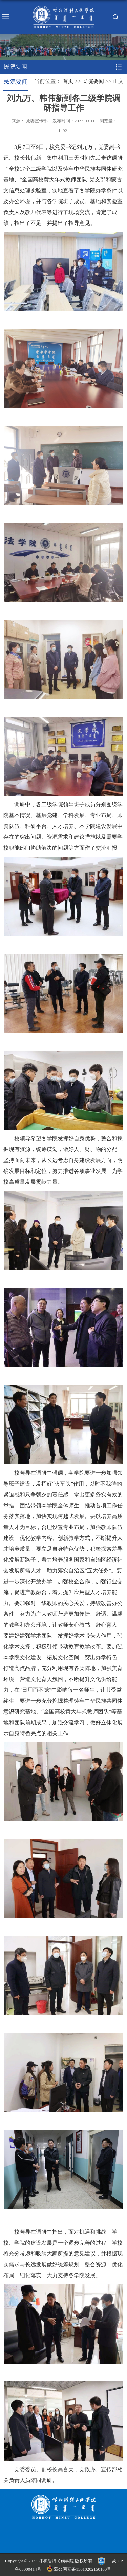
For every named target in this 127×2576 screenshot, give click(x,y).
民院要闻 (93, 81)
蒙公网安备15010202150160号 (79, 2569)
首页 (68, 81)
